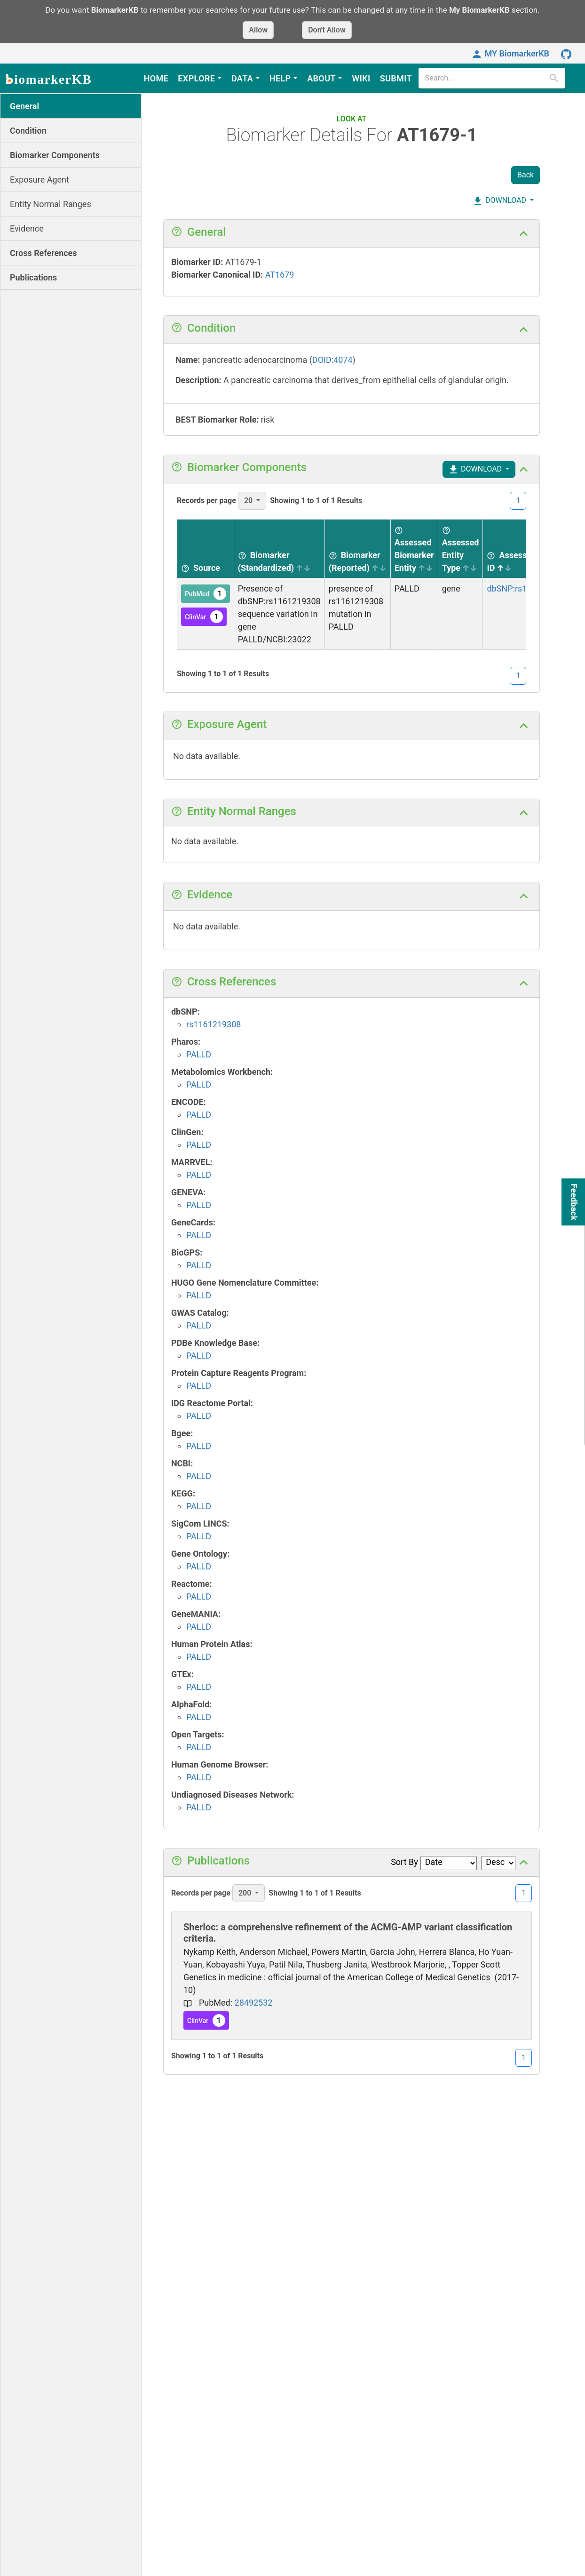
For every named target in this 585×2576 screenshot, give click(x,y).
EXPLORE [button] (196, 78)
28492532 (254, 2003)
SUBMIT (396, 78)
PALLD (198, 1054)
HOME (156, 78)
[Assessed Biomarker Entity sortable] (414, 549)
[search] (484, 78)
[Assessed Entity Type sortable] (460, 549)
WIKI (361, 78)
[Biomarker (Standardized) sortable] (279, 549)
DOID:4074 (332, 360)
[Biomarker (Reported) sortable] (357, 549)
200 (245, 1892)
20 (249, 500)
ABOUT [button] (321, 78)
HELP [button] (280, 78)
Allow (258, 29)
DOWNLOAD (499, 201)
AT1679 (279, 275)
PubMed (205, 593)
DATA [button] (242, 78)
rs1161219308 (213, 1024)
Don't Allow (327, 29)
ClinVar (204, 617)
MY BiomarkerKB (510, 53)
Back (525, 174)
